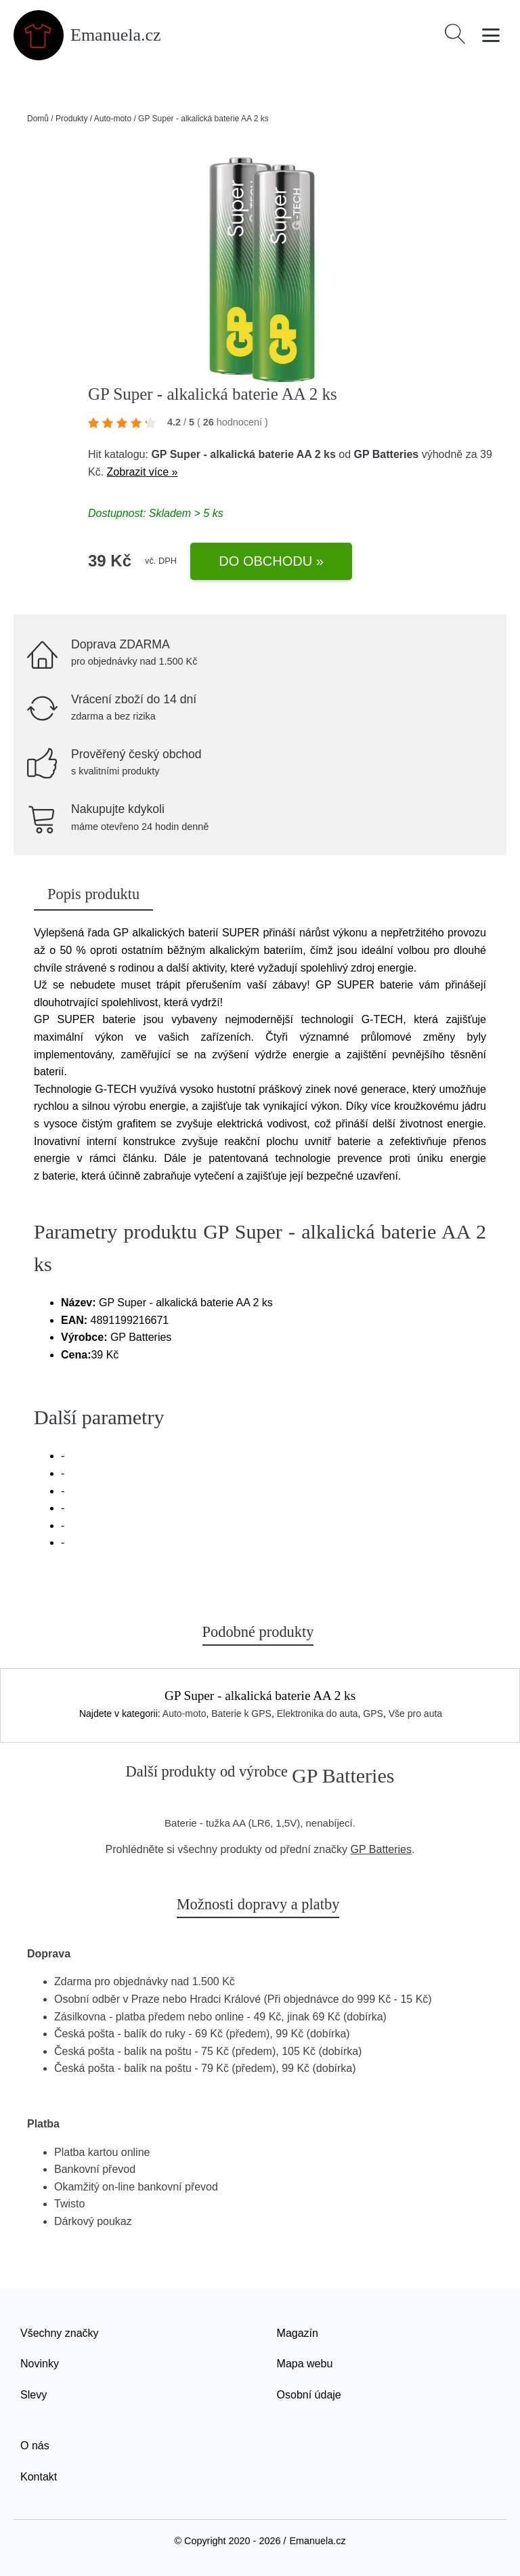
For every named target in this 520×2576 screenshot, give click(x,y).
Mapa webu (305, 2363)
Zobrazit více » (142, 472)
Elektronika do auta (317, 1713)
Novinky (39, 2363)
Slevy (33, 2395)
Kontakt (38, 2476)
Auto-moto (112, 118)
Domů (38, 118)
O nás (34, 2445)
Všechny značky (59, 2333)
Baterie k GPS (241, 1713)
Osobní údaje (309, 2395)
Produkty (71, 118)
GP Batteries (386, 454)
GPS (373, 1713)
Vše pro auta (415, 1713)
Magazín (297, 2333)
